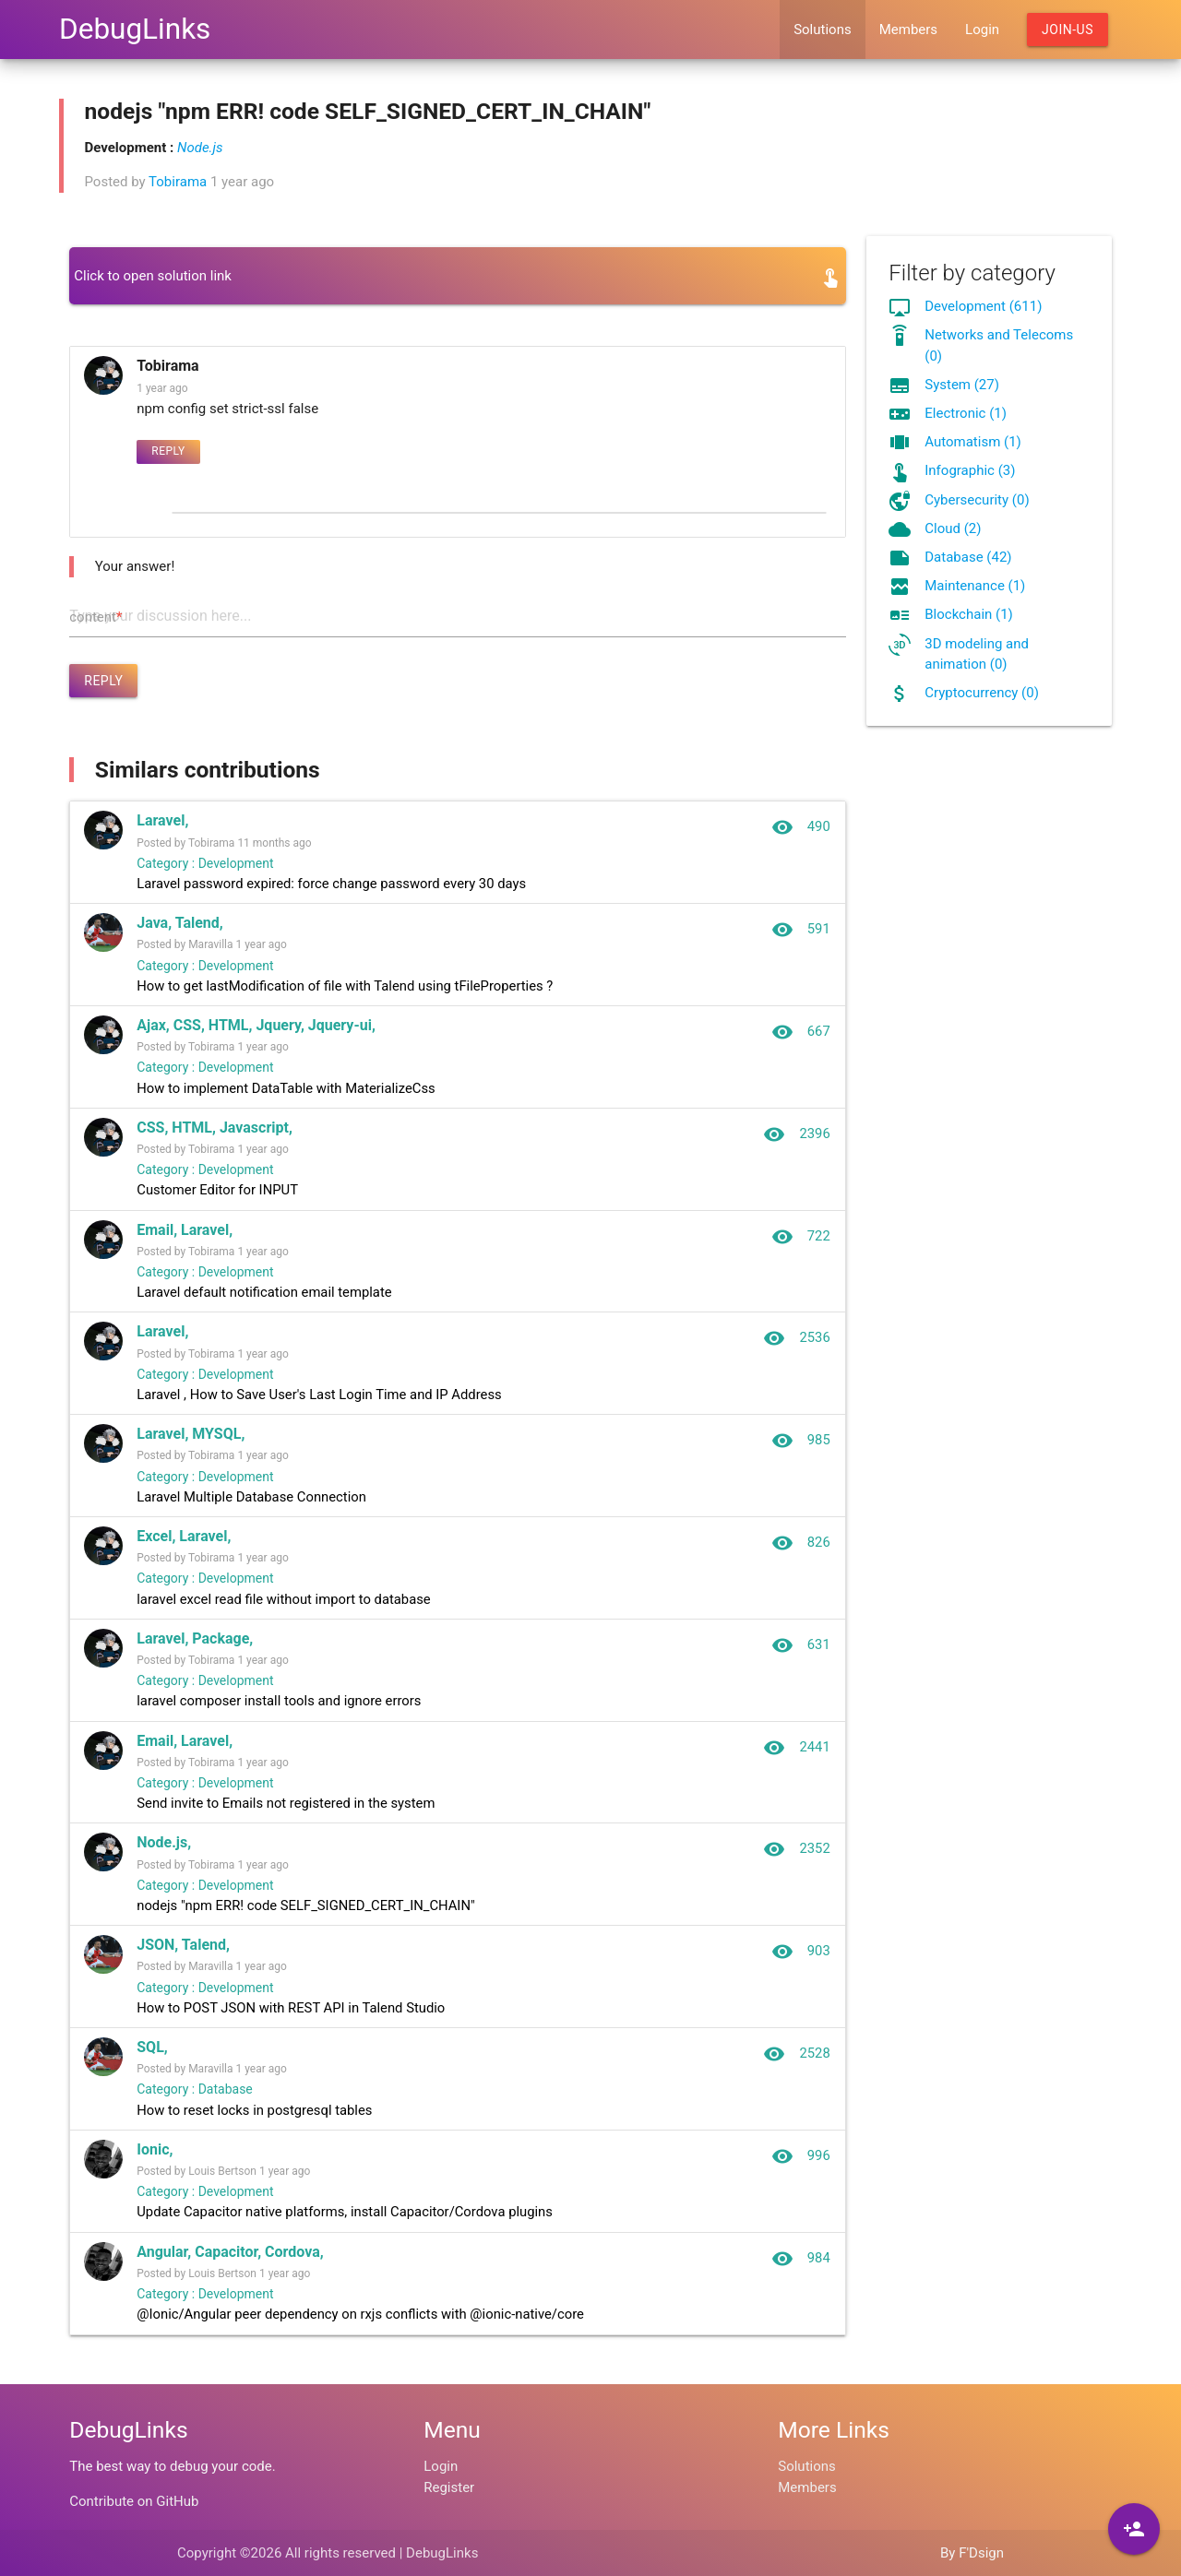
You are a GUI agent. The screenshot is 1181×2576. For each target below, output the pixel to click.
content (95, 617)
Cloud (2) (953, 528)
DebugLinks (134, 29)
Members (908, 29)
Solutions (822, 29)
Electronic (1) (966, 413)
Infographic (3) (970, 470)
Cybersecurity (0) (977, 500)
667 (799, 1034)
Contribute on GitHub (133, 2501)
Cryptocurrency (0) (982, 692)
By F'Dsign (972, 2553)
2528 (796, 2067)
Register (448, 2487)
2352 (796, 1860)
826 (799, 1550)
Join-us (1067, 29)
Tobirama (178, 181)
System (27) (962, 384)
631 (799, 1654)
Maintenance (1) (975, 585)
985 (799, 1447)
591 (799, 931)
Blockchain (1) (969, 614)
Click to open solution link (153, 275)
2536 (796, 1344)
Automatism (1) (973, 441)
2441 (796, 1757)
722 (799, 1240)
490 (799, 827)
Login (982, 29)
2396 (796, 1137)
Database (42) (968, 557)
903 (799, 1964)
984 (799, 2273)
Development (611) (983, 306)
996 (799, 2170)
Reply (168, 451)
